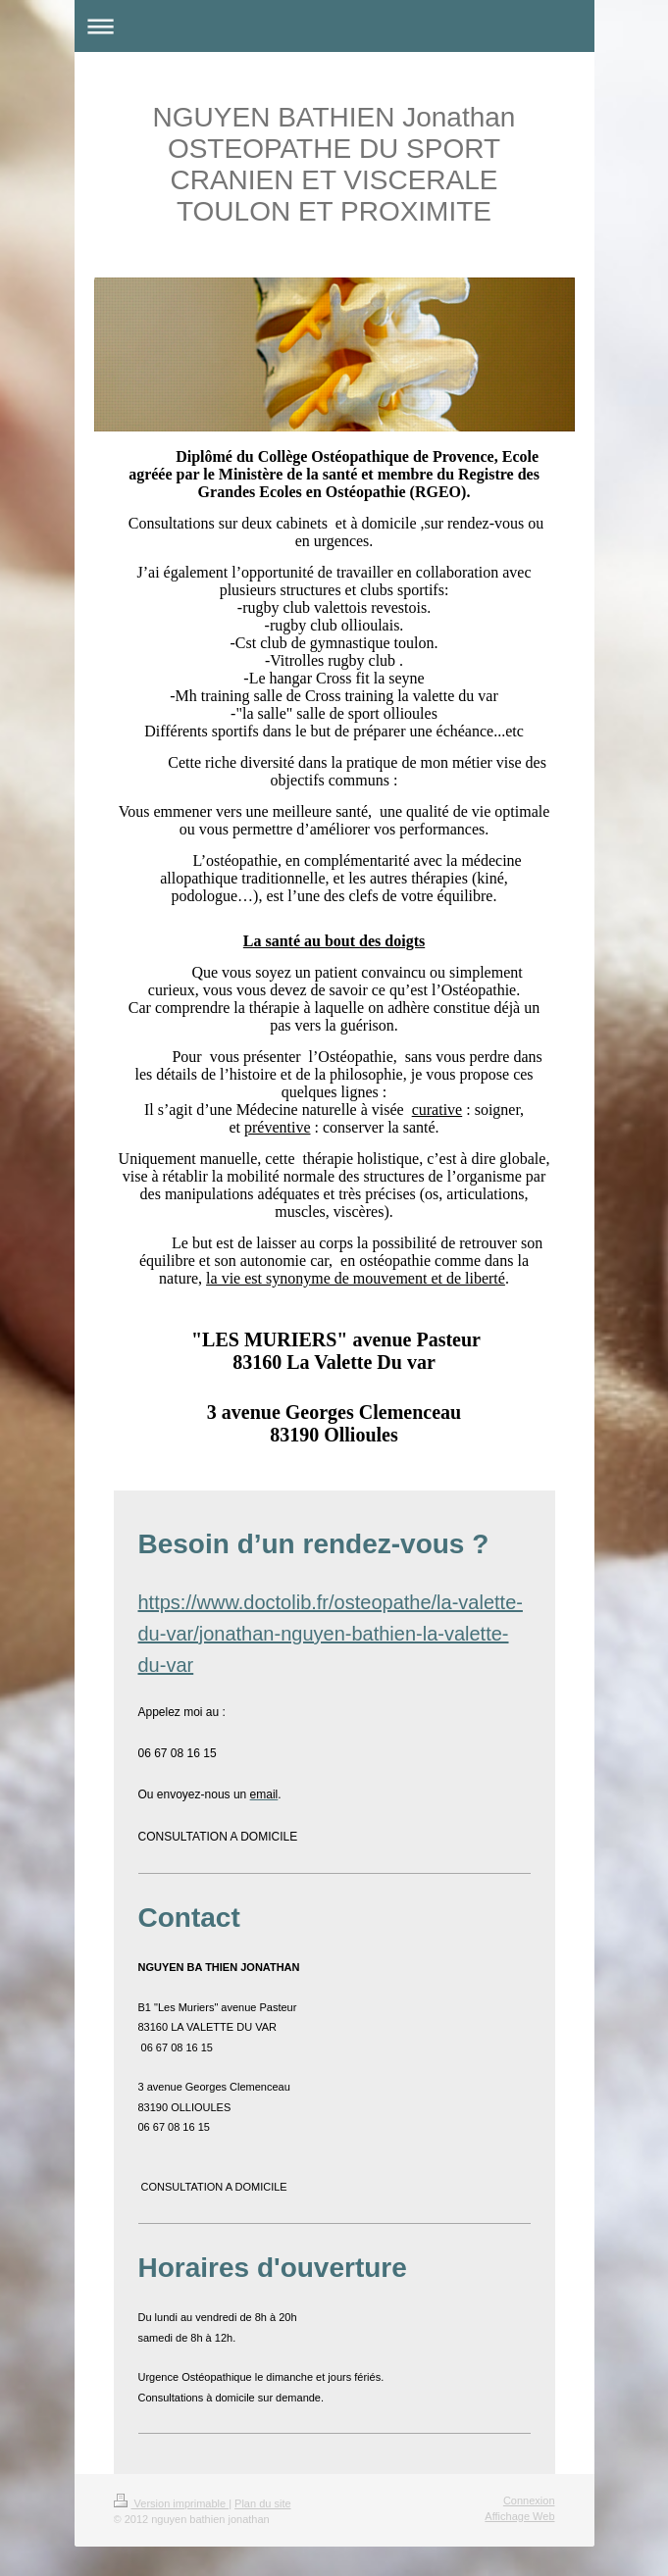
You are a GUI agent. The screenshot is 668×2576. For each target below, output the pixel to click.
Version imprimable (172, 2503)
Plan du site (262, 2503)
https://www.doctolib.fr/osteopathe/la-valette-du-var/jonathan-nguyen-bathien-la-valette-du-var (330, 1633)
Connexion (529, 2500)
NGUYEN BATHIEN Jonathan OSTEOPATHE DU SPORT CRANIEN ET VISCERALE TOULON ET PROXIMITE (334, 164)
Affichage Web (519, 2516)
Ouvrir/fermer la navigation (334, 26)
